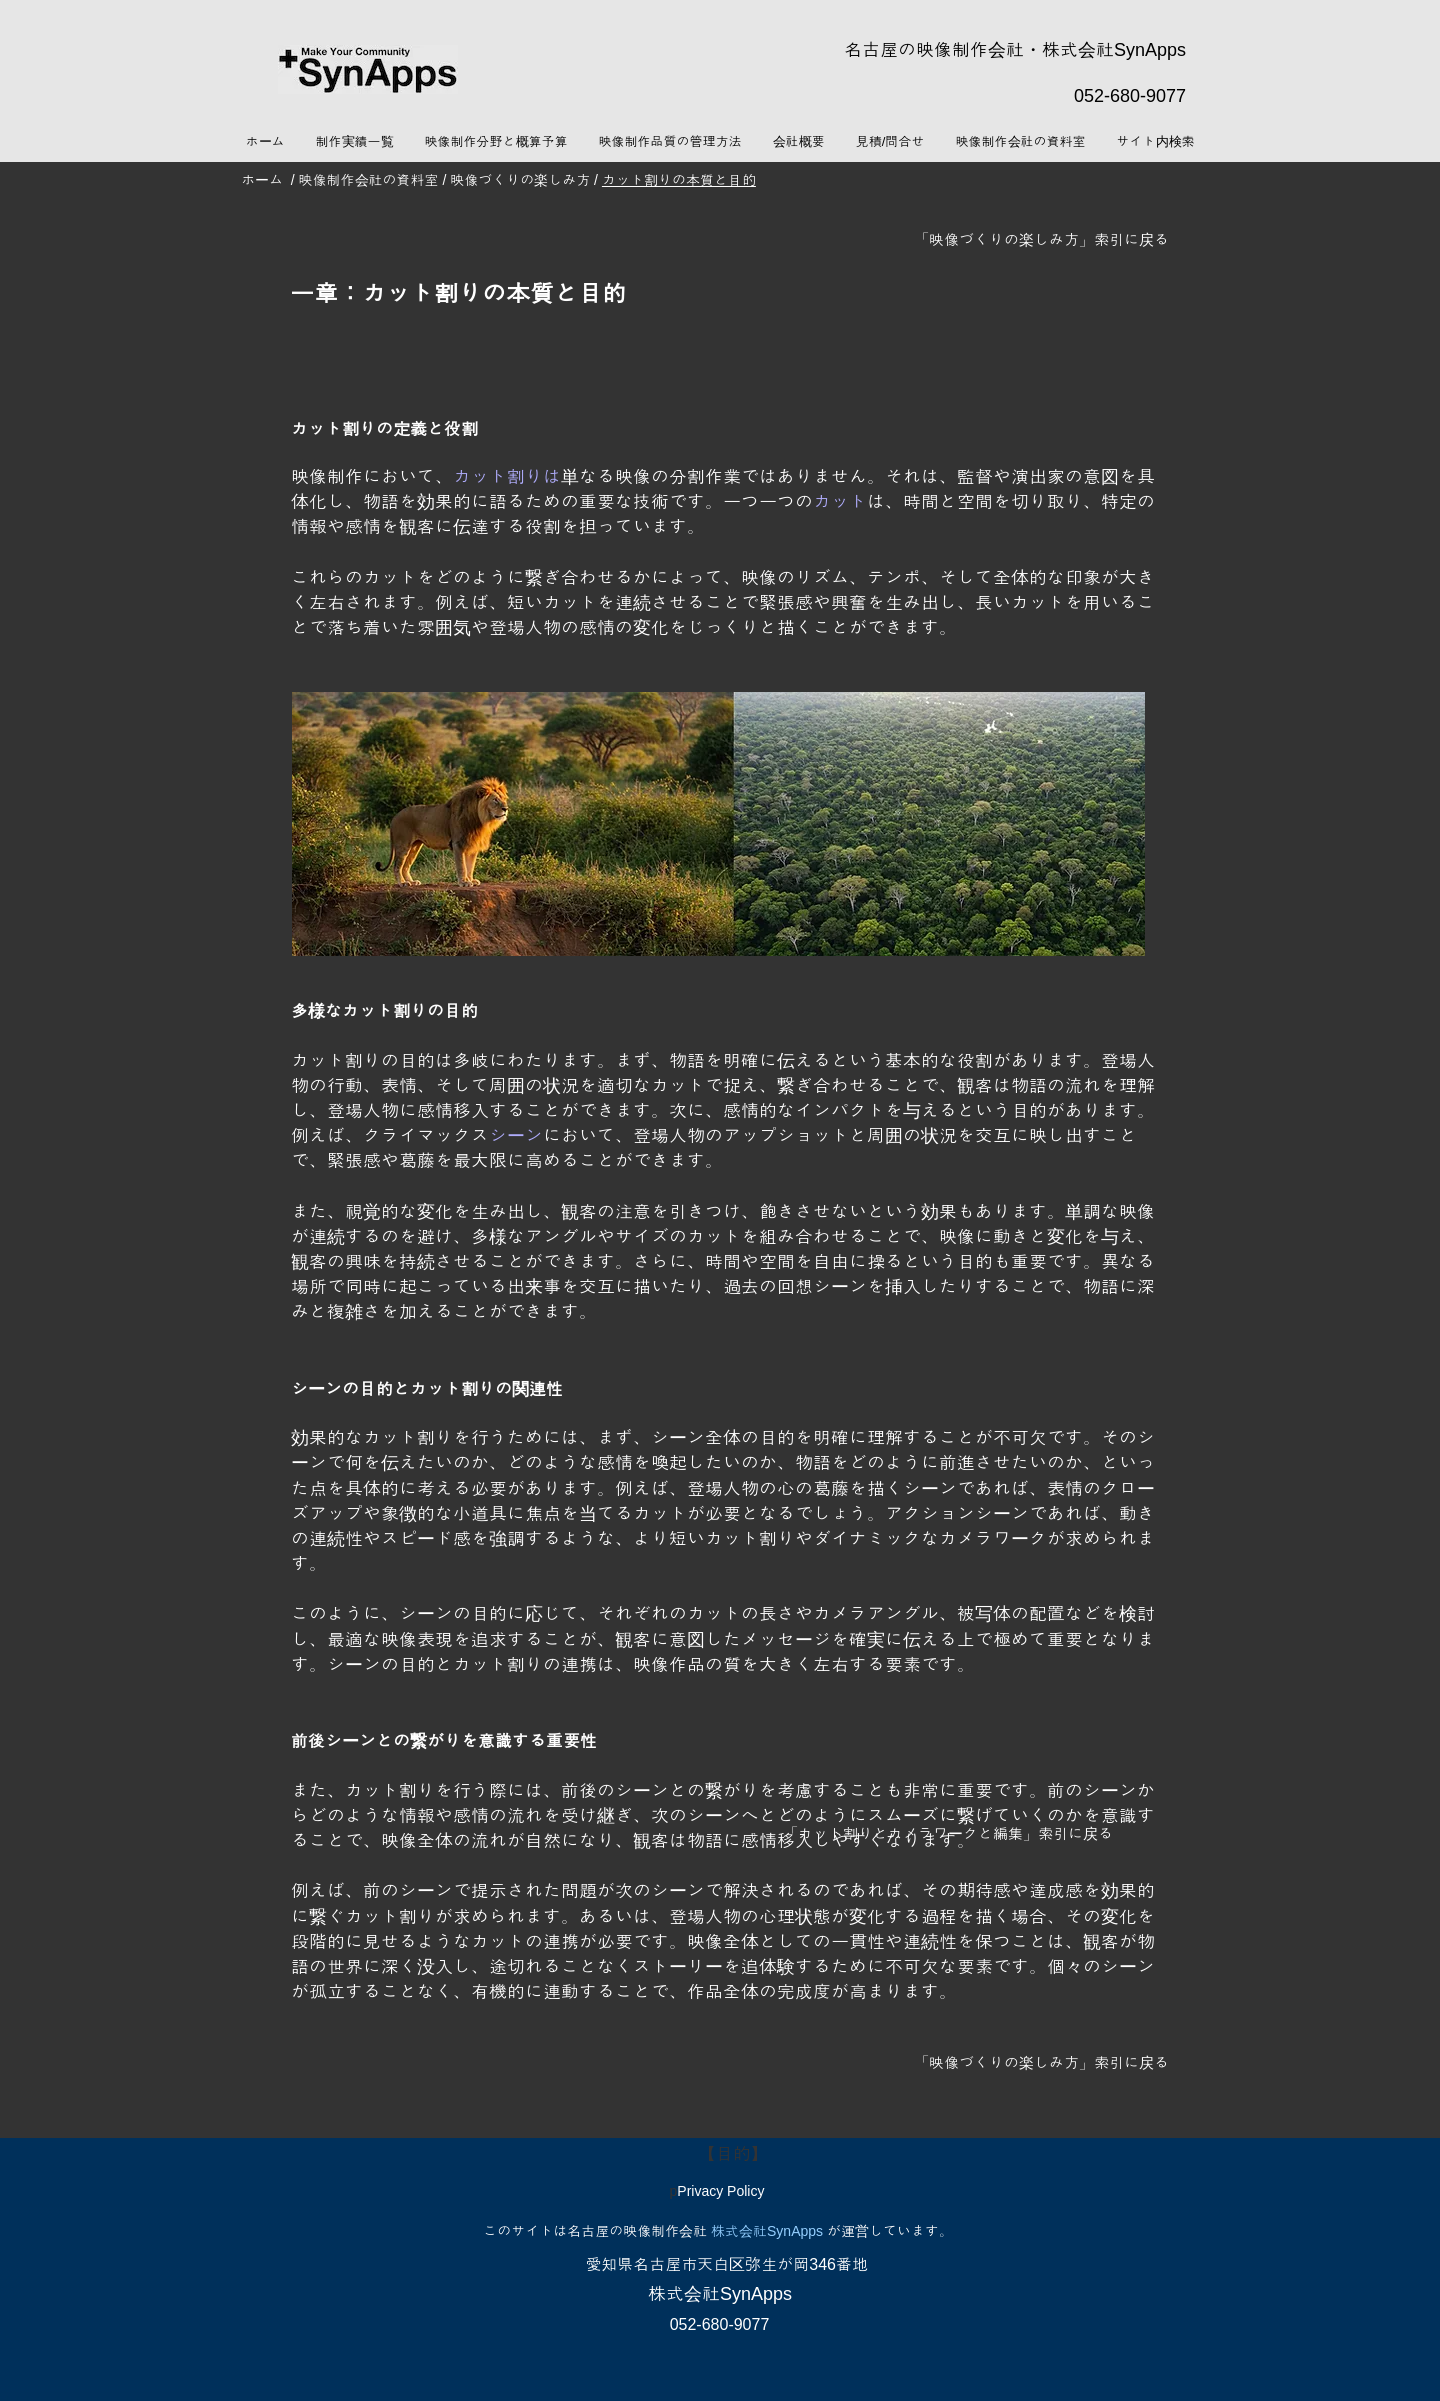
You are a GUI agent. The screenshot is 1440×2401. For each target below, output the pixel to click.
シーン (516, 1136)
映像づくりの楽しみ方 (518, 180)
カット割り (498, 477)
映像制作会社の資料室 (369, 180)
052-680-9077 (1130, 96)
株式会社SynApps (767, 2231)
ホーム (262, 180)
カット (840, 502)
